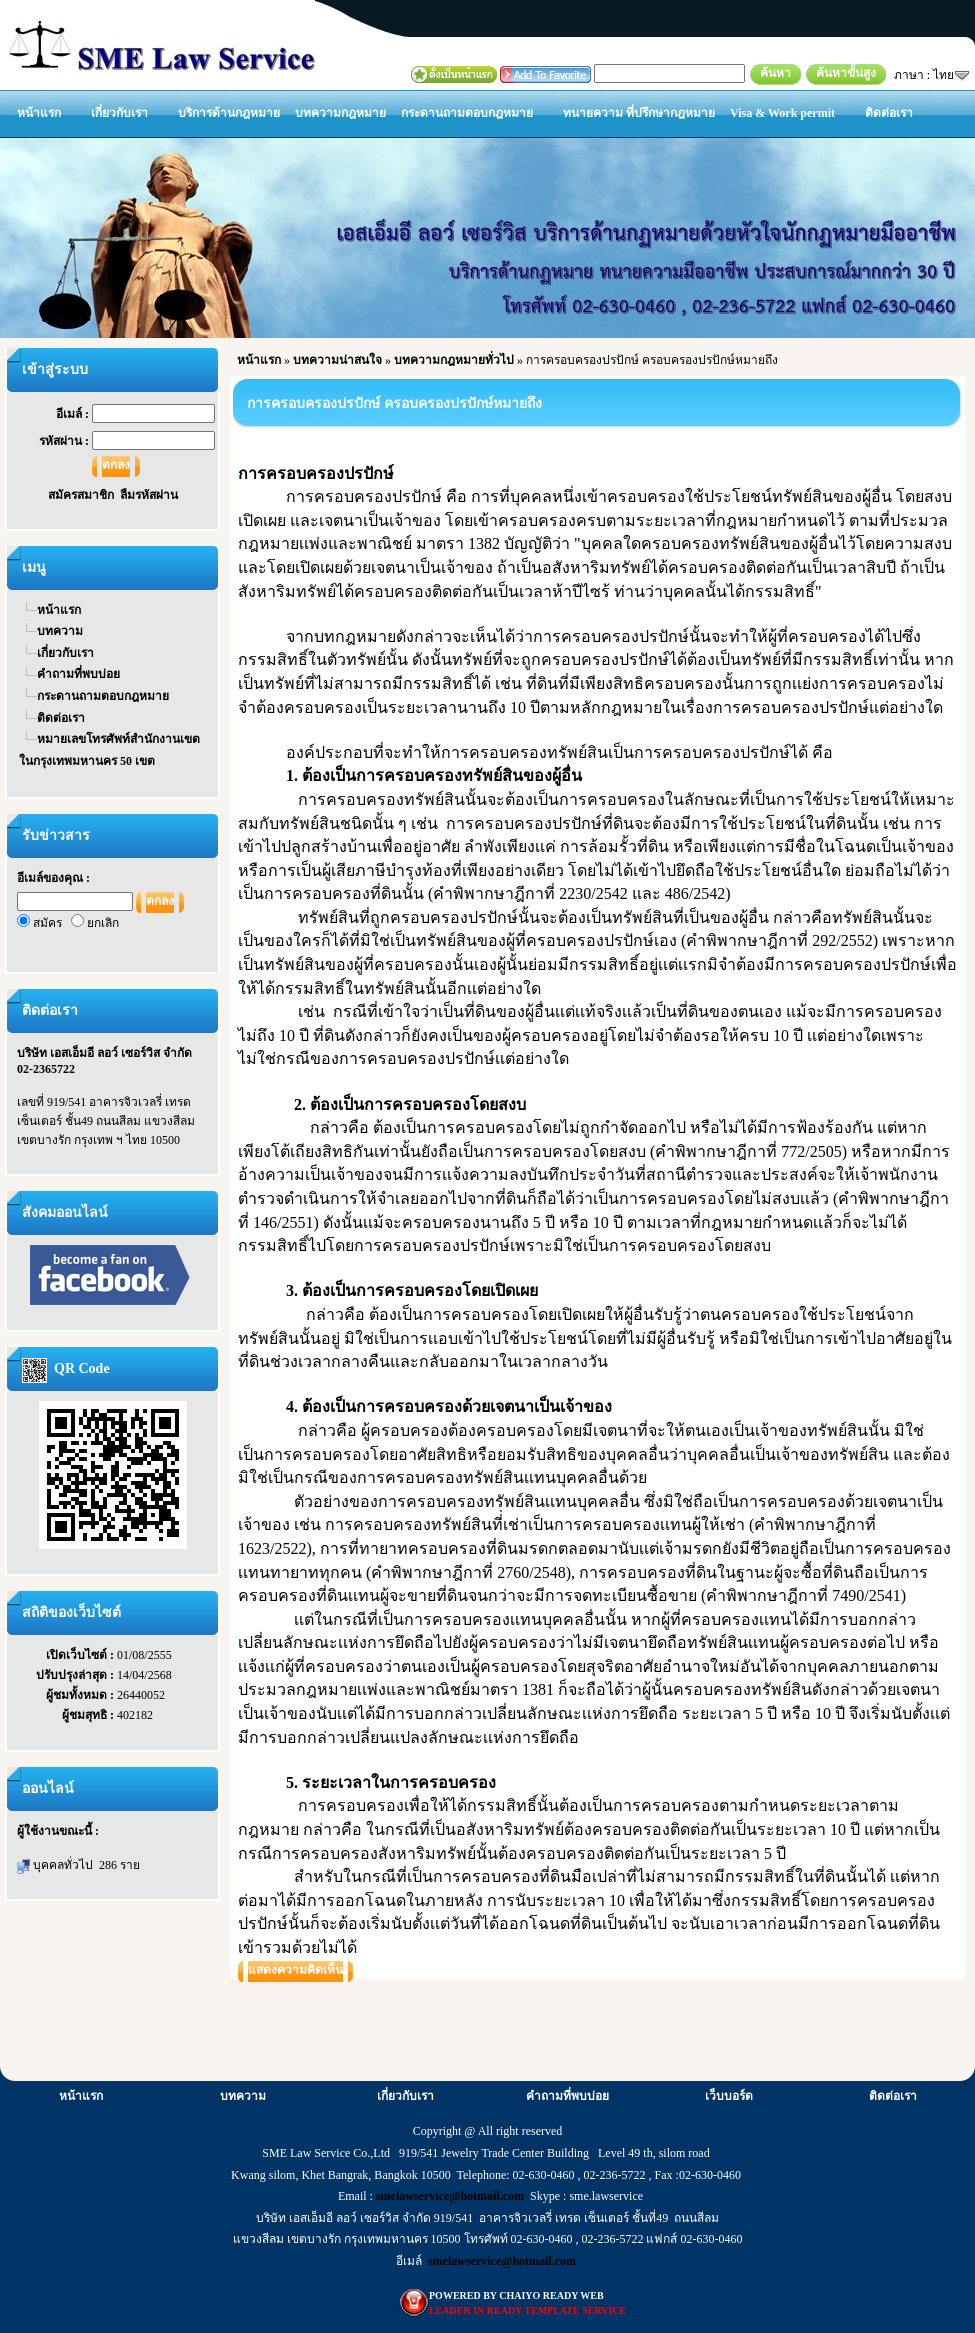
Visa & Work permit (782, 113)
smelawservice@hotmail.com (450, 2196)
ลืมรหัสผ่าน (149, 495)
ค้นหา (775, 73)
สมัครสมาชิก (84, 495)
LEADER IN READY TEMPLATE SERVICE (527, 2310)
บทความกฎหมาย (340, 113)
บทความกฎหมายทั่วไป (454, 360)
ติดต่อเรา (889, 113)
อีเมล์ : (74, 414)
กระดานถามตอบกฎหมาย (467, 113)
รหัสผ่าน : (65, 441)
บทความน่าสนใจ (337, 360)
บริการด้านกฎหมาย (229, 113)
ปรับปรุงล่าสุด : (76, 1675)
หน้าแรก (39, 113)
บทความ (60, 631)
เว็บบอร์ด (729, 2096)
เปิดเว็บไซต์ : (81, 1655)
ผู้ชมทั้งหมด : (81, 1695)
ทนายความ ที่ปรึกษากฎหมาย (639, 113)
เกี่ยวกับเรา (119, 113)
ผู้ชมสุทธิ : (89, 1715)
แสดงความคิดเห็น (295, 1970)
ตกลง (116, 465)
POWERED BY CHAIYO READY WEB (516, 2295)
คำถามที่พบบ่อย (78, 674)
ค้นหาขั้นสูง (846, 73)
